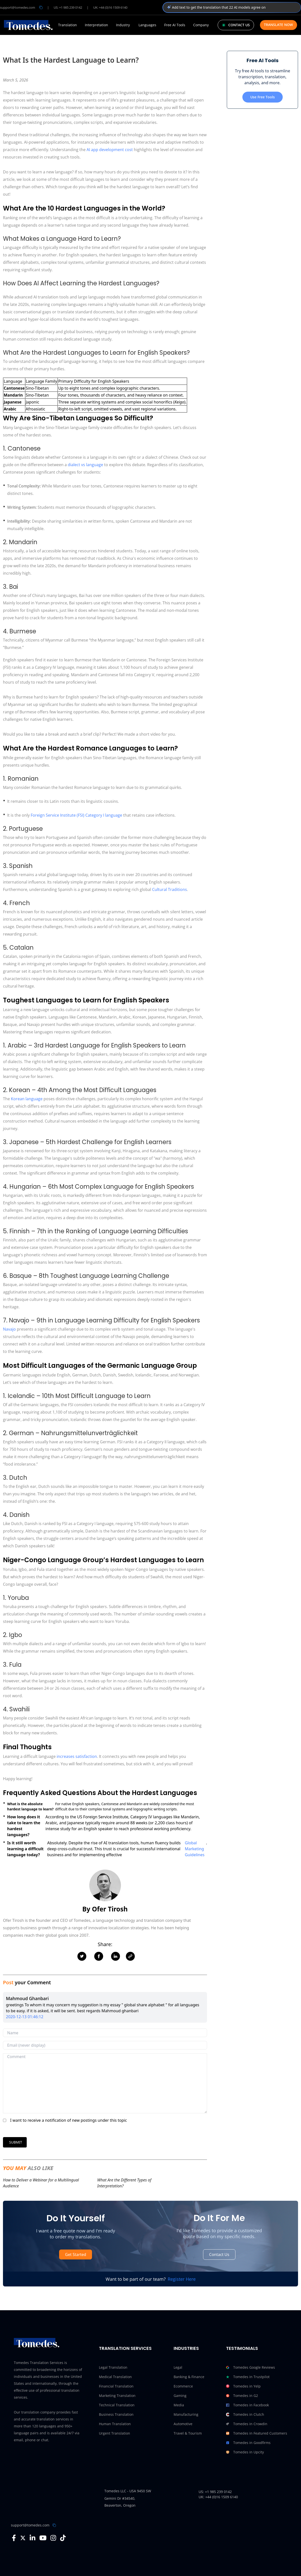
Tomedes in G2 (242, 2395)
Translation (67, 25)
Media (179, 2405)
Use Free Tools (262, 97)
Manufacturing (186, 2414)
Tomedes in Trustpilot (248, 2377)
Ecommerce (183, 2386)
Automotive (183, 2423)
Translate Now (278, 24)
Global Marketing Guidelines (194, 1848)
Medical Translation (115, 2376)
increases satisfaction (77, 1756)
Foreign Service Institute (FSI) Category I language (76, 815)
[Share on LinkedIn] (115, 1956)
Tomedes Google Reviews (250, 2367)
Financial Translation (116, 2386)
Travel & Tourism (188, 2433)
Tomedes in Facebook (247, 2405)
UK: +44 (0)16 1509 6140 (110, 7)
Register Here (182, 2279)
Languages (147, 25)
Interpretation (96, 25)
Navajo (9, 1329)
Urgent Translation (114, 2433)
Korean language (27, 1098)
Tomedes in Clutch (245, 2414)
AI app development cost (110, 149)
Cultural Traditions (169, 889)
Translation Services (125, 2348)
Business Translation (116, 2414)
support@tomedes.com (30, 2525)
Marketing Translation (117, 2395)
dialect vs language (85, 464)
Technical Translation (117, 2405)
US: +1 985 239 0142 (68, 7)
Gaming (180, 2395)
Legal (178, 2367)
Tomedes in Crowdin (246, 2424)
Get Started (75, 2254)
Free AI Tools (174, 25)
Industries (186, 2348)
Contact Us (219, 2254)
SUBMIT (15, 2142)
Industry (123, 25)
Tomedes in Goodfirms (248, 2442)
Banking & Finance (189, 2376)
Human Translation (115, 2423)
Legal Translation (113, 2367)
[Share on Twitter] (81, 1956)
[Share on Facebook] (98, 1956)
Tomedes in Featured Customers (256, 2433)
